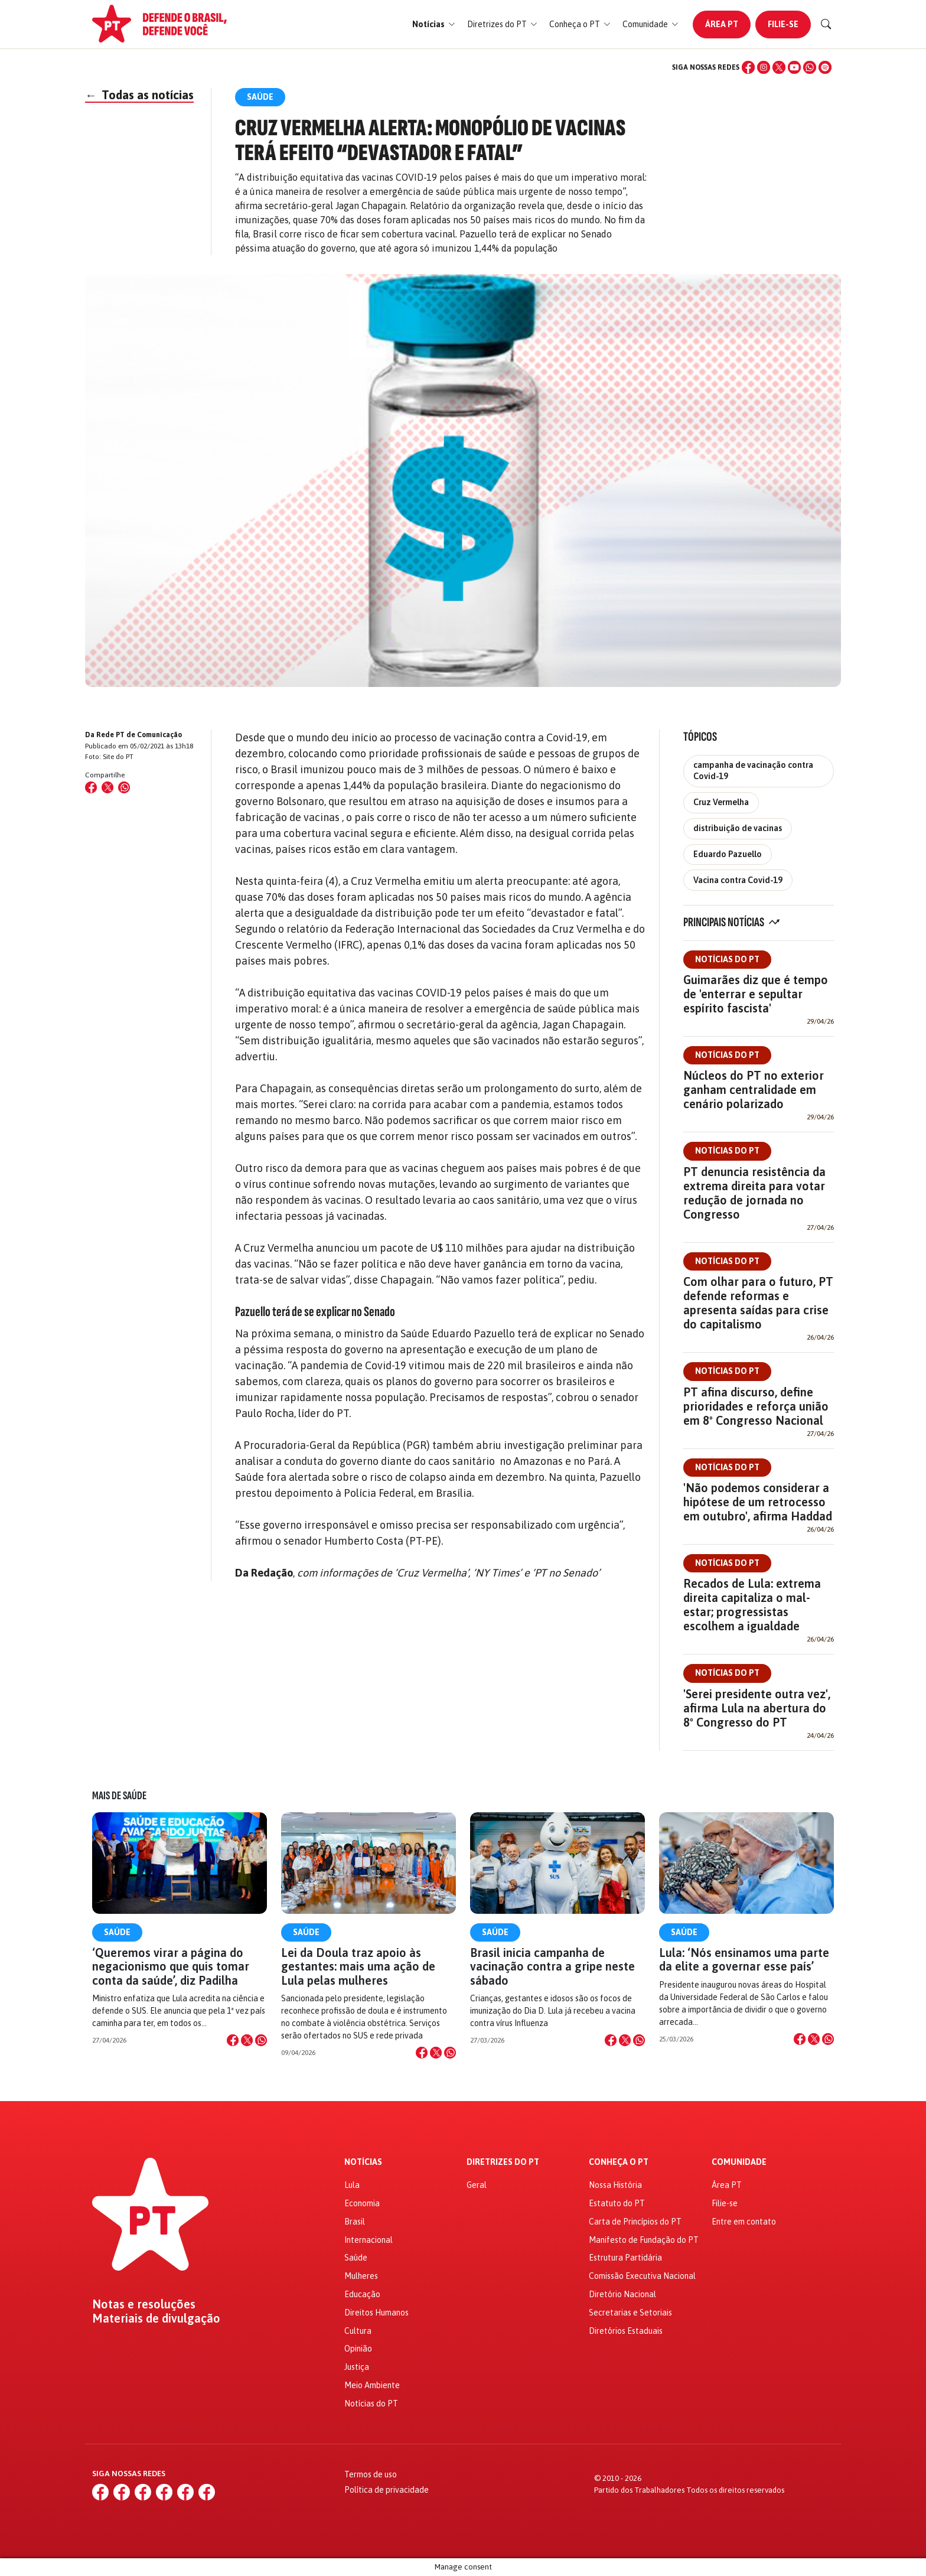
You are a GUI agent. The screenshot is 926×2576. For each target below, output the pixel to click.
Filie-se (783, 24)
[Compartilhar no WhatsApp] (124, 787)
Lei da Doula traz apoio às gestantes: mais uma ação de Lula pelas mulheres (358, 1966)
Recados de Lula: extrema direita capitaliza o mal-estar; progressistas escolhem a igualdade (752, 1605)
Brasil (354, 2221)
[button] (433, 24)
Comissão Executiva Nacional (642, 2276)
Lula (352, 2185)
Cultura (357, 2331)
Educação (362, 2294)
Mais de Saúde (119, 1796)
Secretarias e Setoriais (630, 2312)
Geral (477, 2185)
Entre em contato (744, 2221)
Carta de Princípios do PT (635, 2221)
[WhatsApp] (809, 67)
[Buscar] (826, 24)
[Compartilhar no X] (247, 2040)
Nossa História (615, 2185)
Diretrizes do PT (503, 2162)
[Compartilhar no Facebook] (91, 787)
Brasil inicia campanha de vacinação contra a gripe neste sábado (552, 1966)
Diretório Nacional (622, 2294)
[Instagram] (763, 67)
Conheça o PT (618, 2162)
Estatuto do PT (617, 2203)
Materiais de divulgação (156, 2318)
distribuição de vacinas (737, 828)
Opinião (358, 2348)
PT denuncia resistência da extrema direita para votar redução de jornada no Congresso (754, 1193)
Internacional (368, 2240)
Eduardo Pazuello (727, 854)
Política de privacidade (386, 2489)
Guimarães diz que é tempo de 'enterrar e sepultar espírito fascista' (755, 994)
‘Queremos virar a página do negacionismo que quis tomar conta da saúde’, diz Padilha (170, 1966)
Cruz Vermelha (721, 802)
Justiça (356, 2367)
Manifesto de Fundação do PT (644, 2240)
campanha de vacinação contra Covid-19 (753, 770)
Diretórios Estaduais (626, 2331)
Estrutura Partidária (625, 2257)
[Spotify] (825, 67)
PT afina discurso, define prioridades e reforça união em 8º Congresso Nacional (756, 1406)
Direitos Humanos (376, 2312)
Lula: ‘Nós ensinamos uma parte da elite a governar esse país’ (744, 1959)
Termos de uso (370, 2474)
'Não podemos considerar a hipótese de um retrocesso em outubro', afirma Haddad (757, 1502)
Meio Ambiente (372, 2385)
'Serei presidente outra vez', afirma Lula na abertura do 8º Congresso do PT (756, 1708)
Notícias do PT (727, 959)
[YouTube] (794, 67)
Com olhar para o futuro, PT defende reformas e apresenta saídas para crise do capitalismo (758, 1303)
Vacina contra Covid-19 (737, 880)
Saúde (117, 1932)
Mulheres (361, 2276)
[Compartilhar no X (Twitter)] (107, 787)
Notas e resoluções (143, 2304)
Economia (362, 2203)
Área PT (721, 24)
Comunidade (739, 2162)
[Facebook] (748, 67)
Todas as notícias (139, 95)
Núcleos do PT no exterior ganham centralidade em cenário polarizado (753, 1089)
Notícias (363, 2162)
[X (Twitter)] (778, 67)
